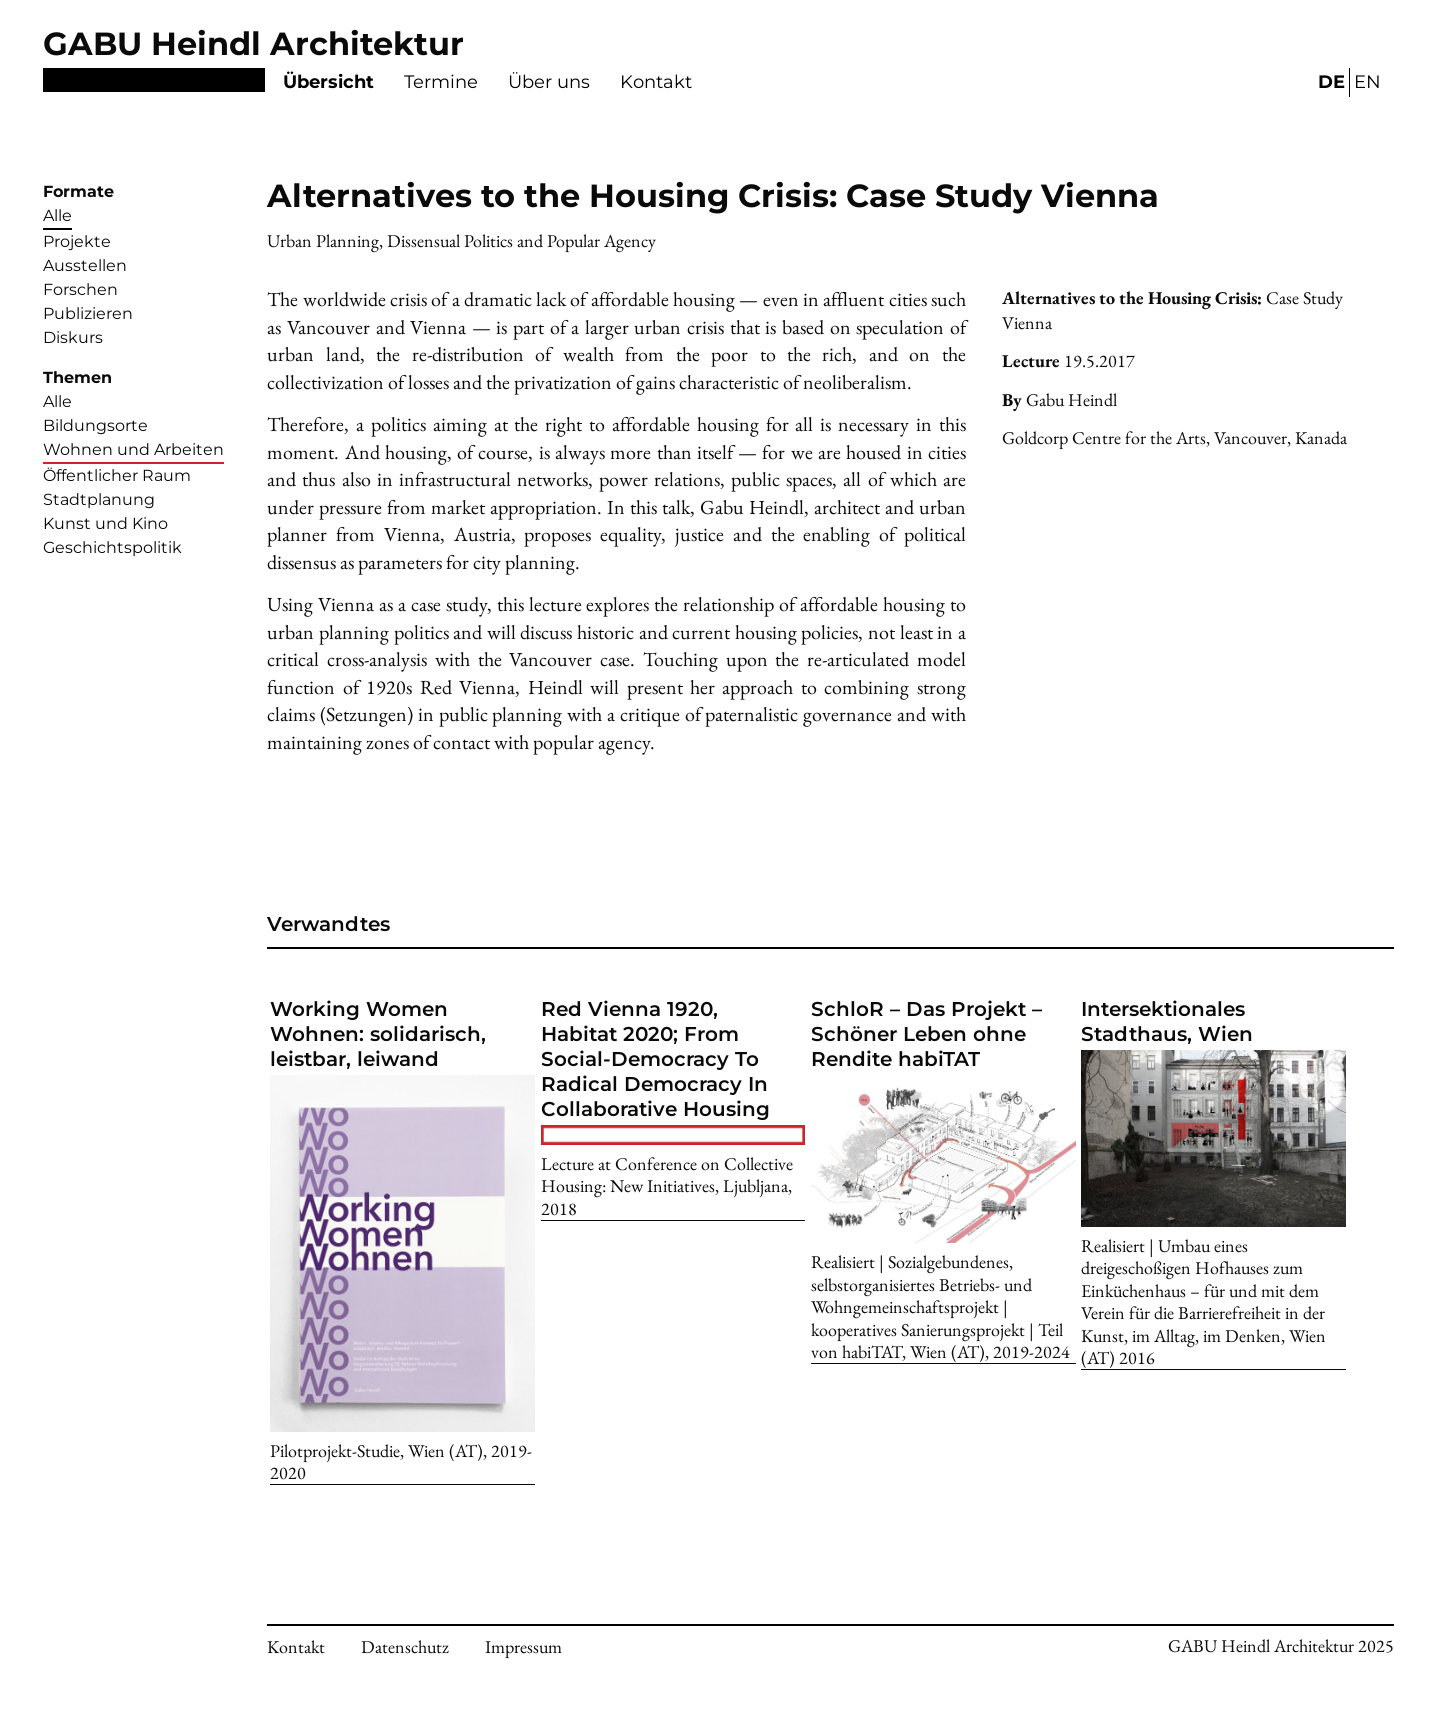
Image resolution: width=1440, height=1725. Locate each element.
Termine (441, 82)
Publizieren (88, 313)
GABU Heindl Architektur (253, 43)
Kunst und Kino (105, 523)
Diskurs (73, 337)
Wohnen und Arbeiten (133, 449)
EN (1367, 82)
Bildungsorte (95, 425)
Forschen (80, 289)
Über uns (549, 82)
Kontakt (656, 82)
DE (1331, 82)
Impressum (523, 1646)
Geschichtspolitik (112, 547)
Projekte (77, 241)
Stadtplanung (99, 499)
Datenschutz (405, 1646)
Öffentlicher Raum (117, 475)
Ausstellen (85, 265)
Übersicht (328, 82)
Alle (57, 215)
